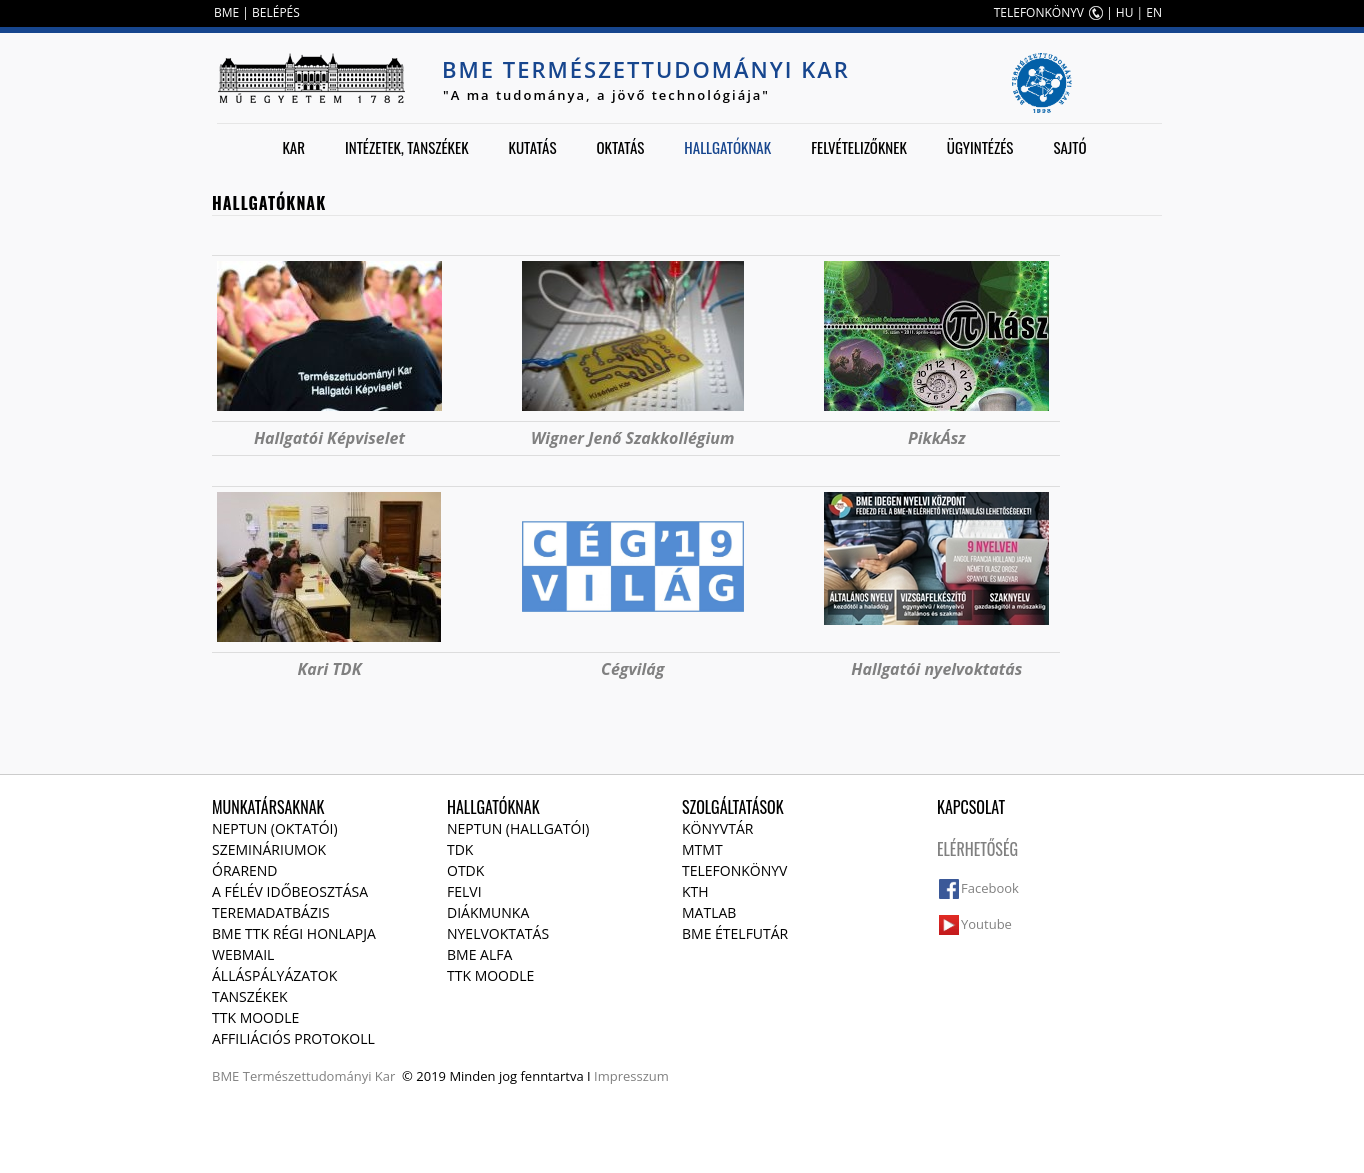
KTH (695, 891)
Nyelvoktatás (498, 933)
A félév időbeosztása (290, 891)
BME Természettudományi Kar (646, 69)
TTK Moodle (255, 1017)
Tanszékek (250, 996)
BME (226, 12)
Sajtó (1069, 147)
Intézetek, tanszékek (407, 147)
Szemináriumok (269, 849)
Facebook (990, 888)
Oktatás (620, 147)
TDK (460, 849)
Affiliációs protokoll (293, 1038)
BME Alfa (479, 954)
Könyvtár (717, 828)
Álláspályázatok (274, 975)
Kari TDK (329, 669)
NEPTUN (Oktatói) (275, 828)
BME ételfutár (735, 933)
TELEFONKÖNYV (1039, 12)
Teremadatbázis (271, 912)
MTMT (702, 849)
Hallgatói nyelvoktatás (936, 669)
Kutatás (533, 147)
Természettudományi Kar (319, 1076)
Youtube (986, 924)
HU (1125, 12)
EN (1154, 12)
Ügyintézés (980, 147)
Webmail (243, 954)
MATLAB (709, 912)
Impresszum (631, 1076)
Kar (293, 147)
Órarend (245, 870)
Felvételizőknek (859, 147)
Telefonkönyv (734, 870)
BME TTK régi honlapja (294, 933)
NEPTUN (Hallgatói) (518, 828)
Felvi (464, 891)
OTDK (465, 870)
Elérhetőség (977, 849)
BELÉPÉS (276, 12)
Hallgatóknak (727, 147)
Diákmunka (488, 912)
